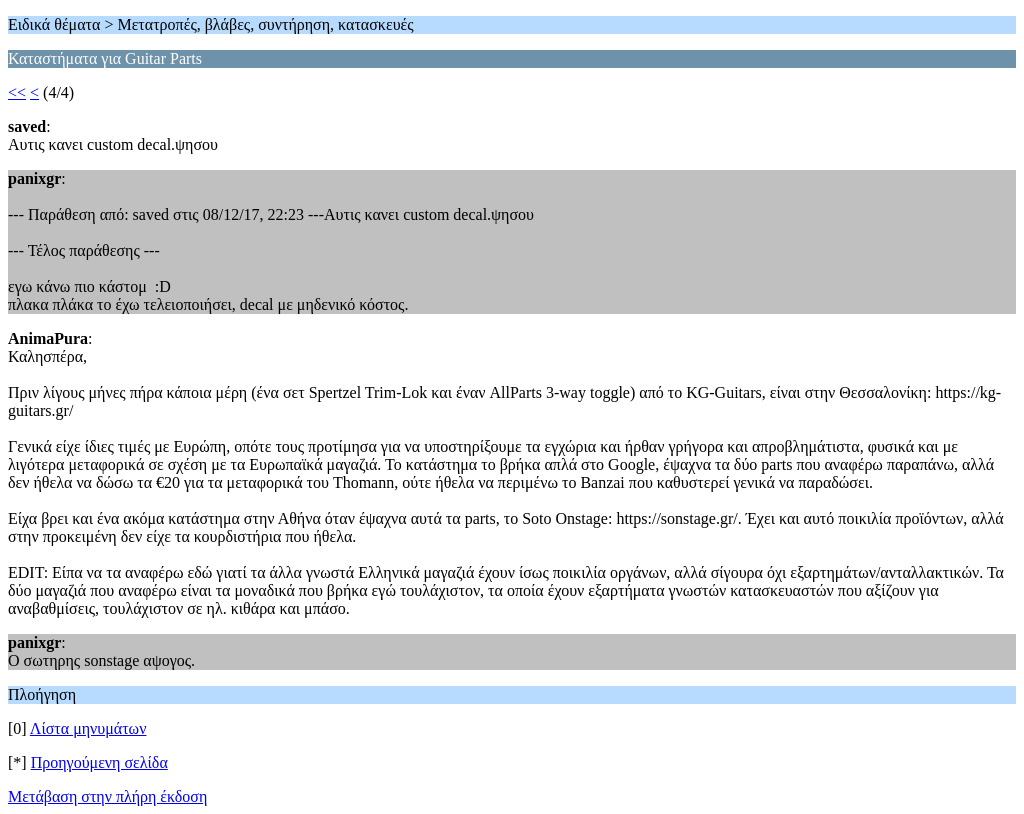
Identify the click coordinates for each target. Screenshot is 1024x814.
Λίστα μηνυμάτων (88, 728)
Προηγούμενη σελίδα (99, 762)
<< (17, 92)
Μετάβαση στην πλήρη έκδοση (107, 796)
